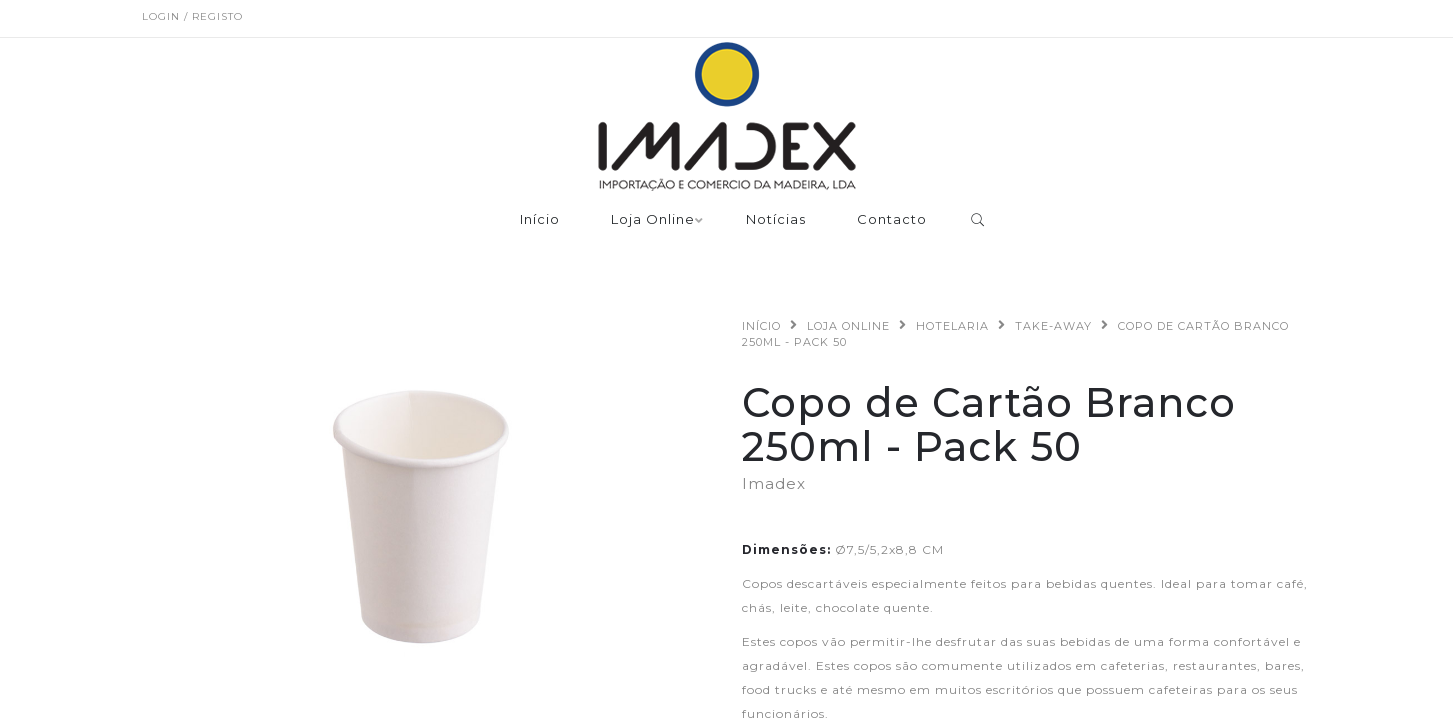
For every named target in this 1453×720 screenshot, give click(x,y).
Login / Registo (192, 16)
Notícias (776, 220)
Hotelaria (952, 326)
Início (540, 220)
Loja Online (653, 220)
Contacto (892, 220)
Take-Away (1053, 326)
